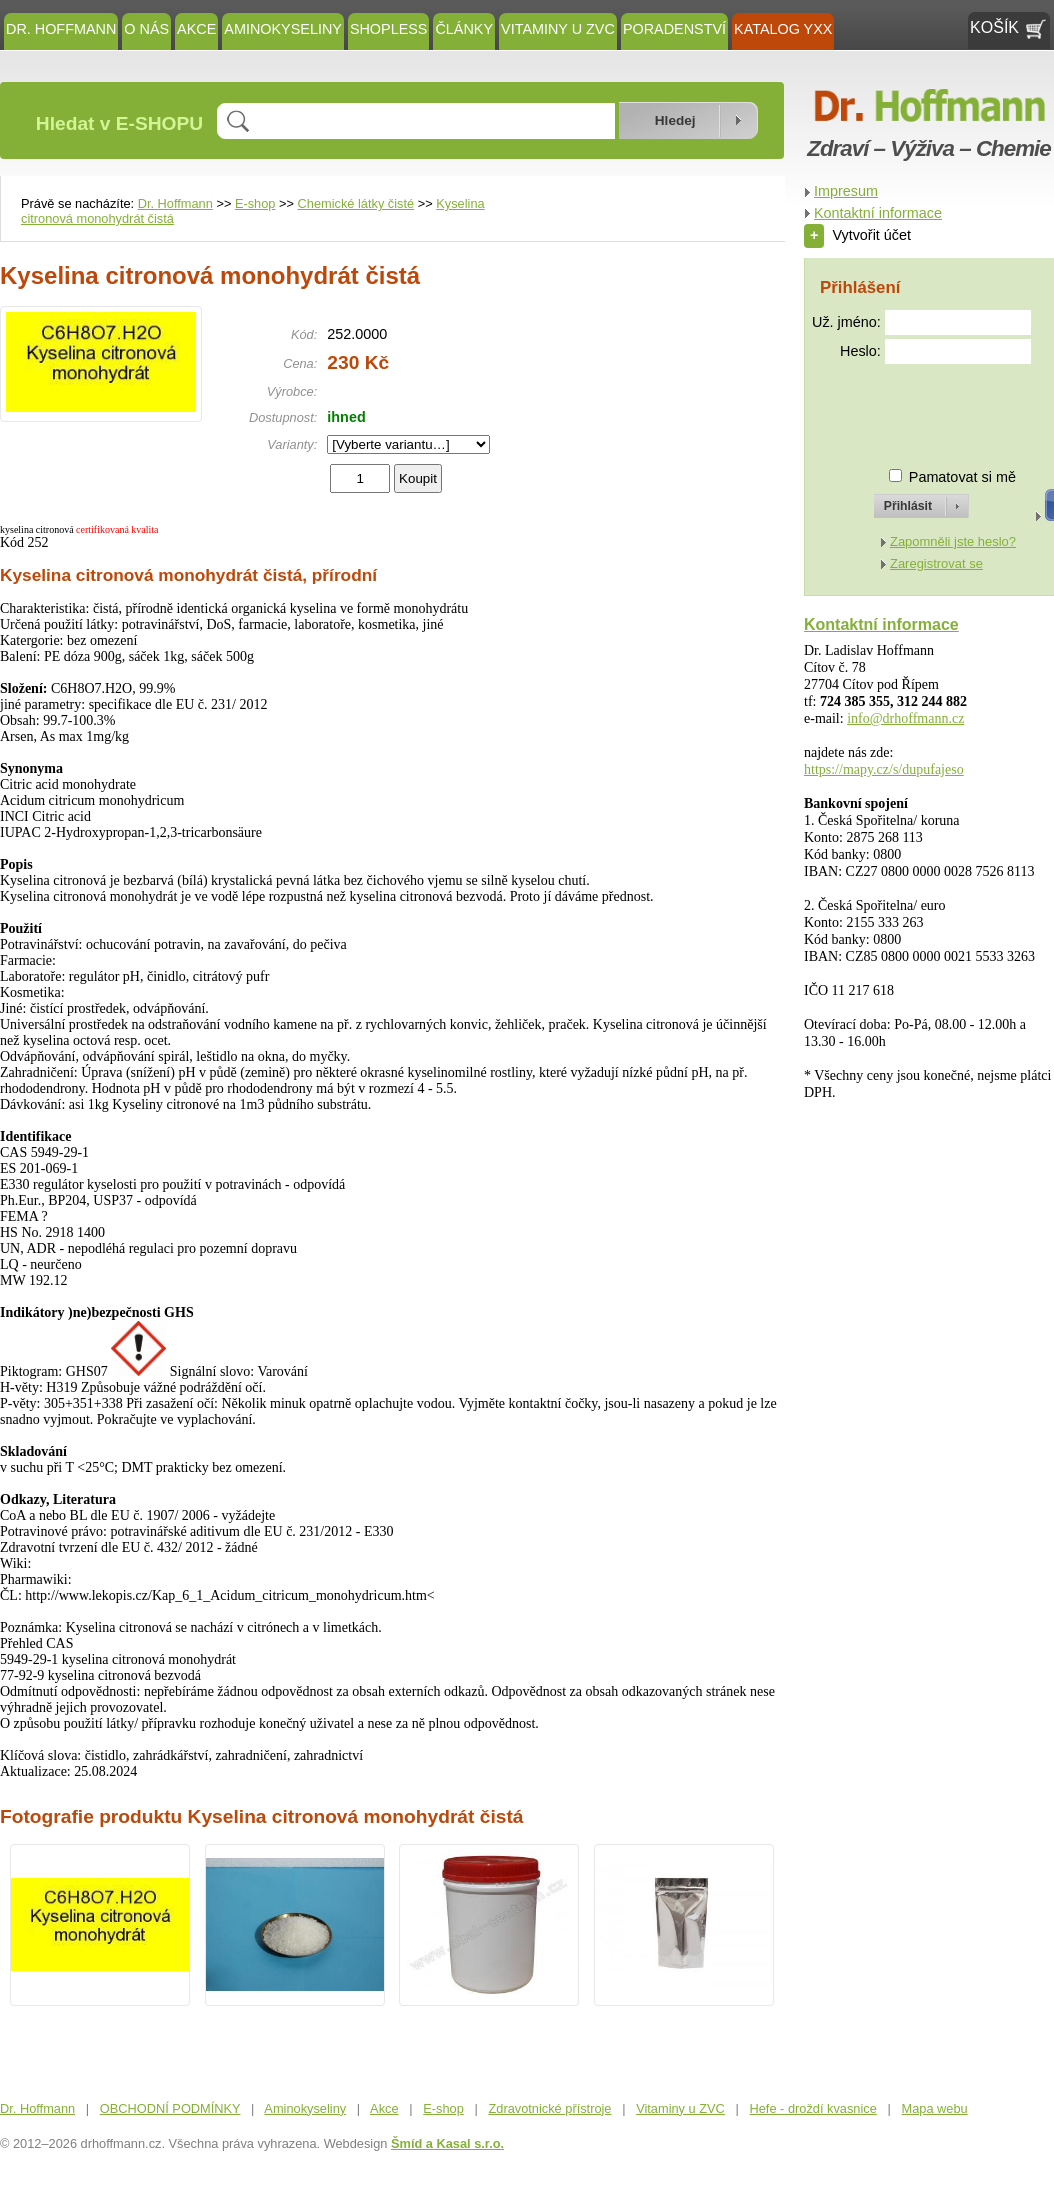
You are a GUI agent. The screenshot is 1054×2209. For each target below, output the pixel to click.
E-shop (255, 203)
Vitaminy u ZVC (558, 29)
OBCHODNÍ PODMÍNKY (170, 2108)
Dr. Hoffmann (61, 29)
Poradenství (674, 29)
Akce (196, 29)
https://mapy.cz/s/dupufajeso (884, 769)
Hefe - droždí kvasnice (813, 2108)
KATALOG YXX (783, 29)
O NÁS (146, 29)
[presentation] (903, 407)
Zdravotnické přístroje (549, 2108)
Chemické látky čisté (356, 203)
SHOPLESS (389, 29)
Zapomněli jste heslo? (953, 541)
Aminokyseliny (283, 29)
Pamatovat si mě (962, 477)
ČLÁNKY (464, 29)
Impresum (846, 191)
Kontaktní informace (878, 213)
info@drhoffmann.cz (905, 718)
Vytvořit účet (857, 235)
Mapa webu (935, 2108)
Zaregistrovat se (936, 563)
